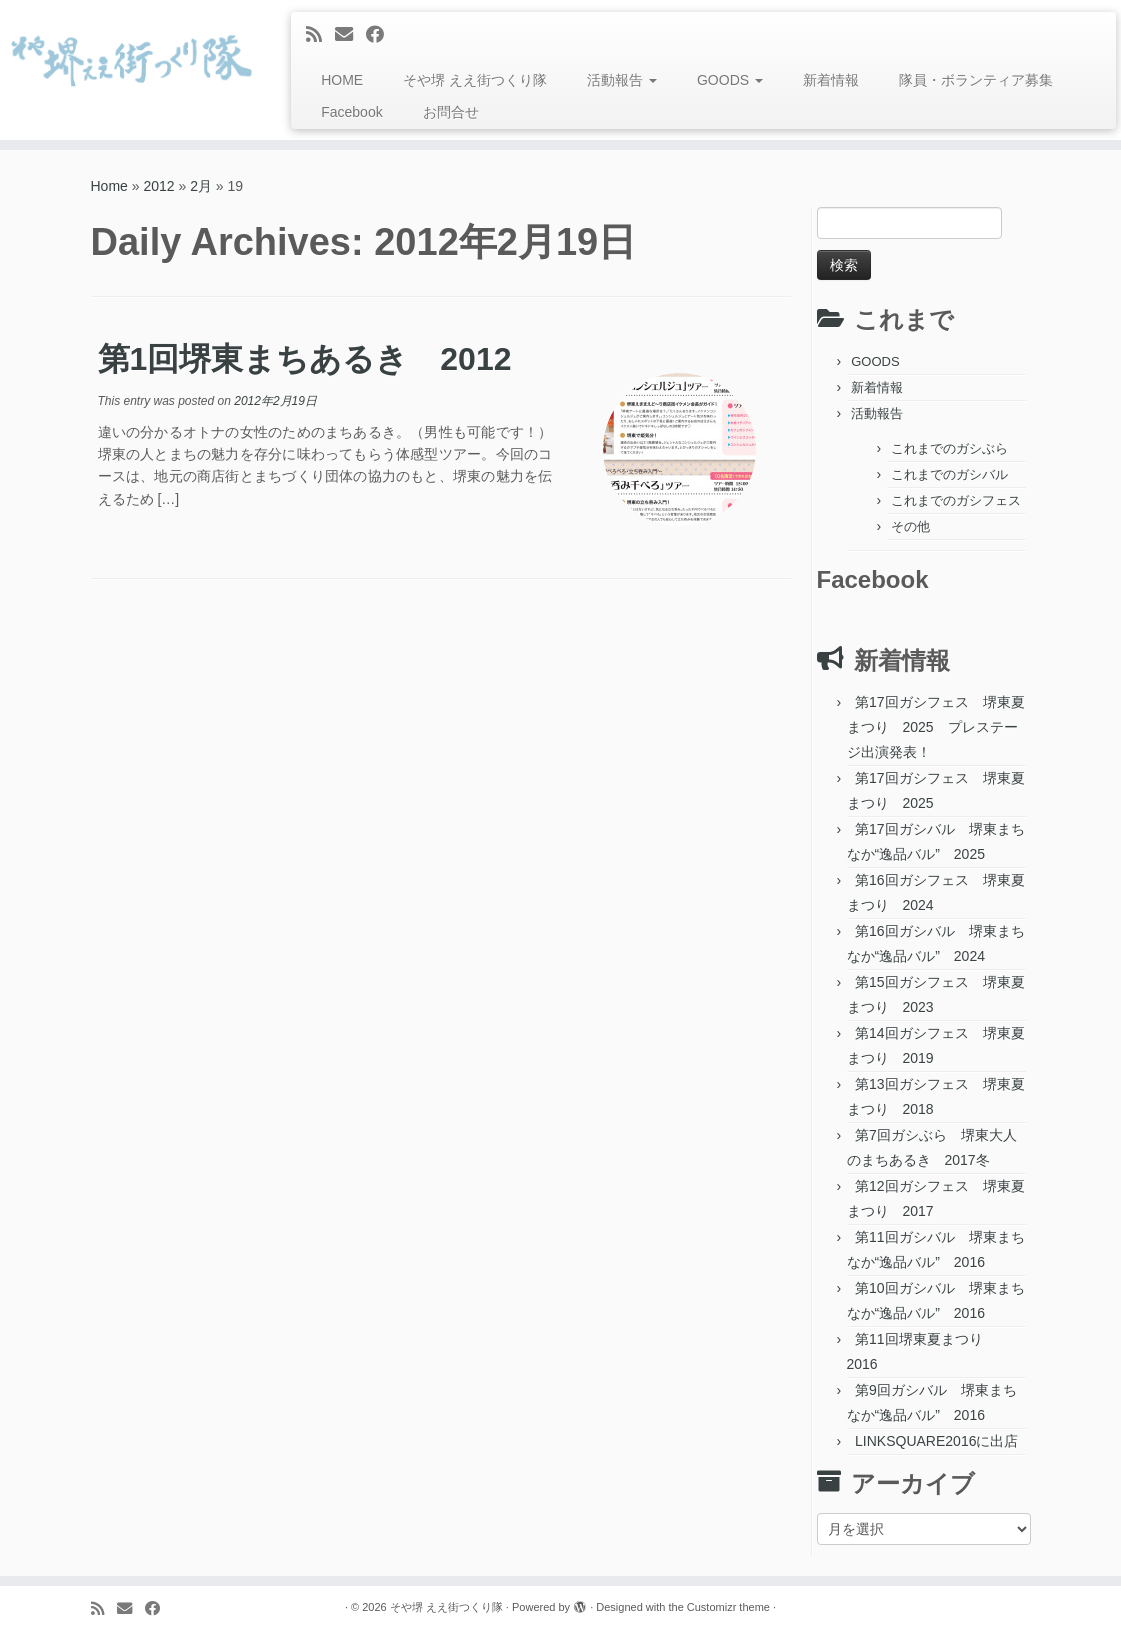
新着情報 (831, 80)
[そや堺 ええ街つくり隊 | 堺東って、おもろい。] (131, 60)
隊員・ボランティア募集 (976, 80)
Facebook (351, 112)
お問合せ (451, 112)
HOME (342, 80)
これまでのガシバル (949, 474)
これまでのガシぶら (949, 448)
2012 (158, 186)
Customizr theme (728, 1607)
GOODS (730, 80)
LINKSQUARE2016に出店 (936, 1441)
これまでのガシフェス (956, 500)
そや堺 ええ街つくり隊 (475, 80)
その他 (910, 526)
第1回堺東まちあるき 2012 (305, 359)
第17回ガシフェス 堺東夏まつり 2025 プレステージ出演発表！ (936, 727)
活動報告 (622, 80)
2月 (201, 186)
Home (109, 186)
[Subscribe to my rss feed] (320, 35)
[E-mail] (350, 35)
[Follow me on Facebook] (381, 35)
